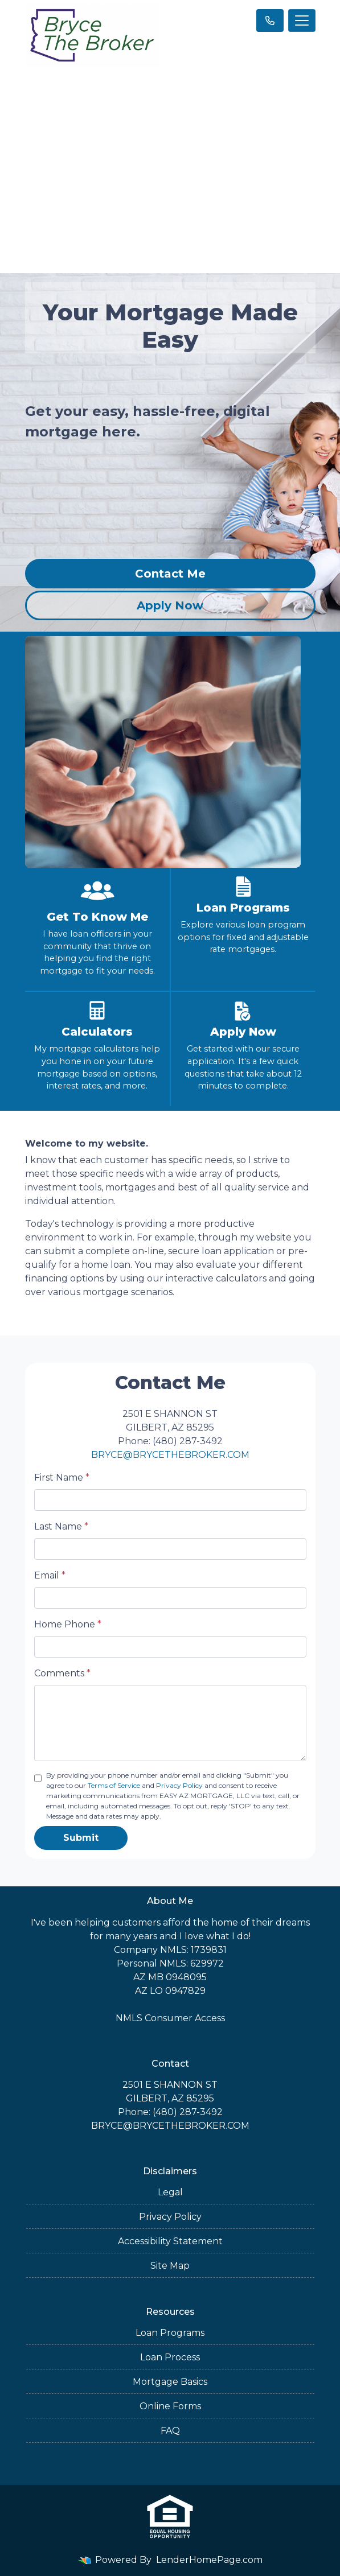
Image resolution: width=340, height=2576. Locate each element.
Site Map (170, 2265)
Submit (81, 1837)
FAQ (170, 2430)
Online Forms (170, 2406)
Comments (62, 1673)
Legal (170, 2192)
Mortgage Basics (170, 2381)
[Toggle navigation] (302, 20)
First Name (61, 1477)
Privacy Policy (179, 1785)
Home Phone (67, 1624)
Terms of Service (114, 1785)
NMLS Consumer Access (170, 2018)
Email (49, 1575)
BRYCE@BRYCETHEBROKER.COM (170, 1454)
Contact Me (170, 573)
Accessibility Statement (170, 2241)
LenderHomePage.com (209, 2559)
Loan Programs (170, 2332)
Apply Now (170, 605)
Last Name (61, 1526)
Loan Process (170, 2357)
